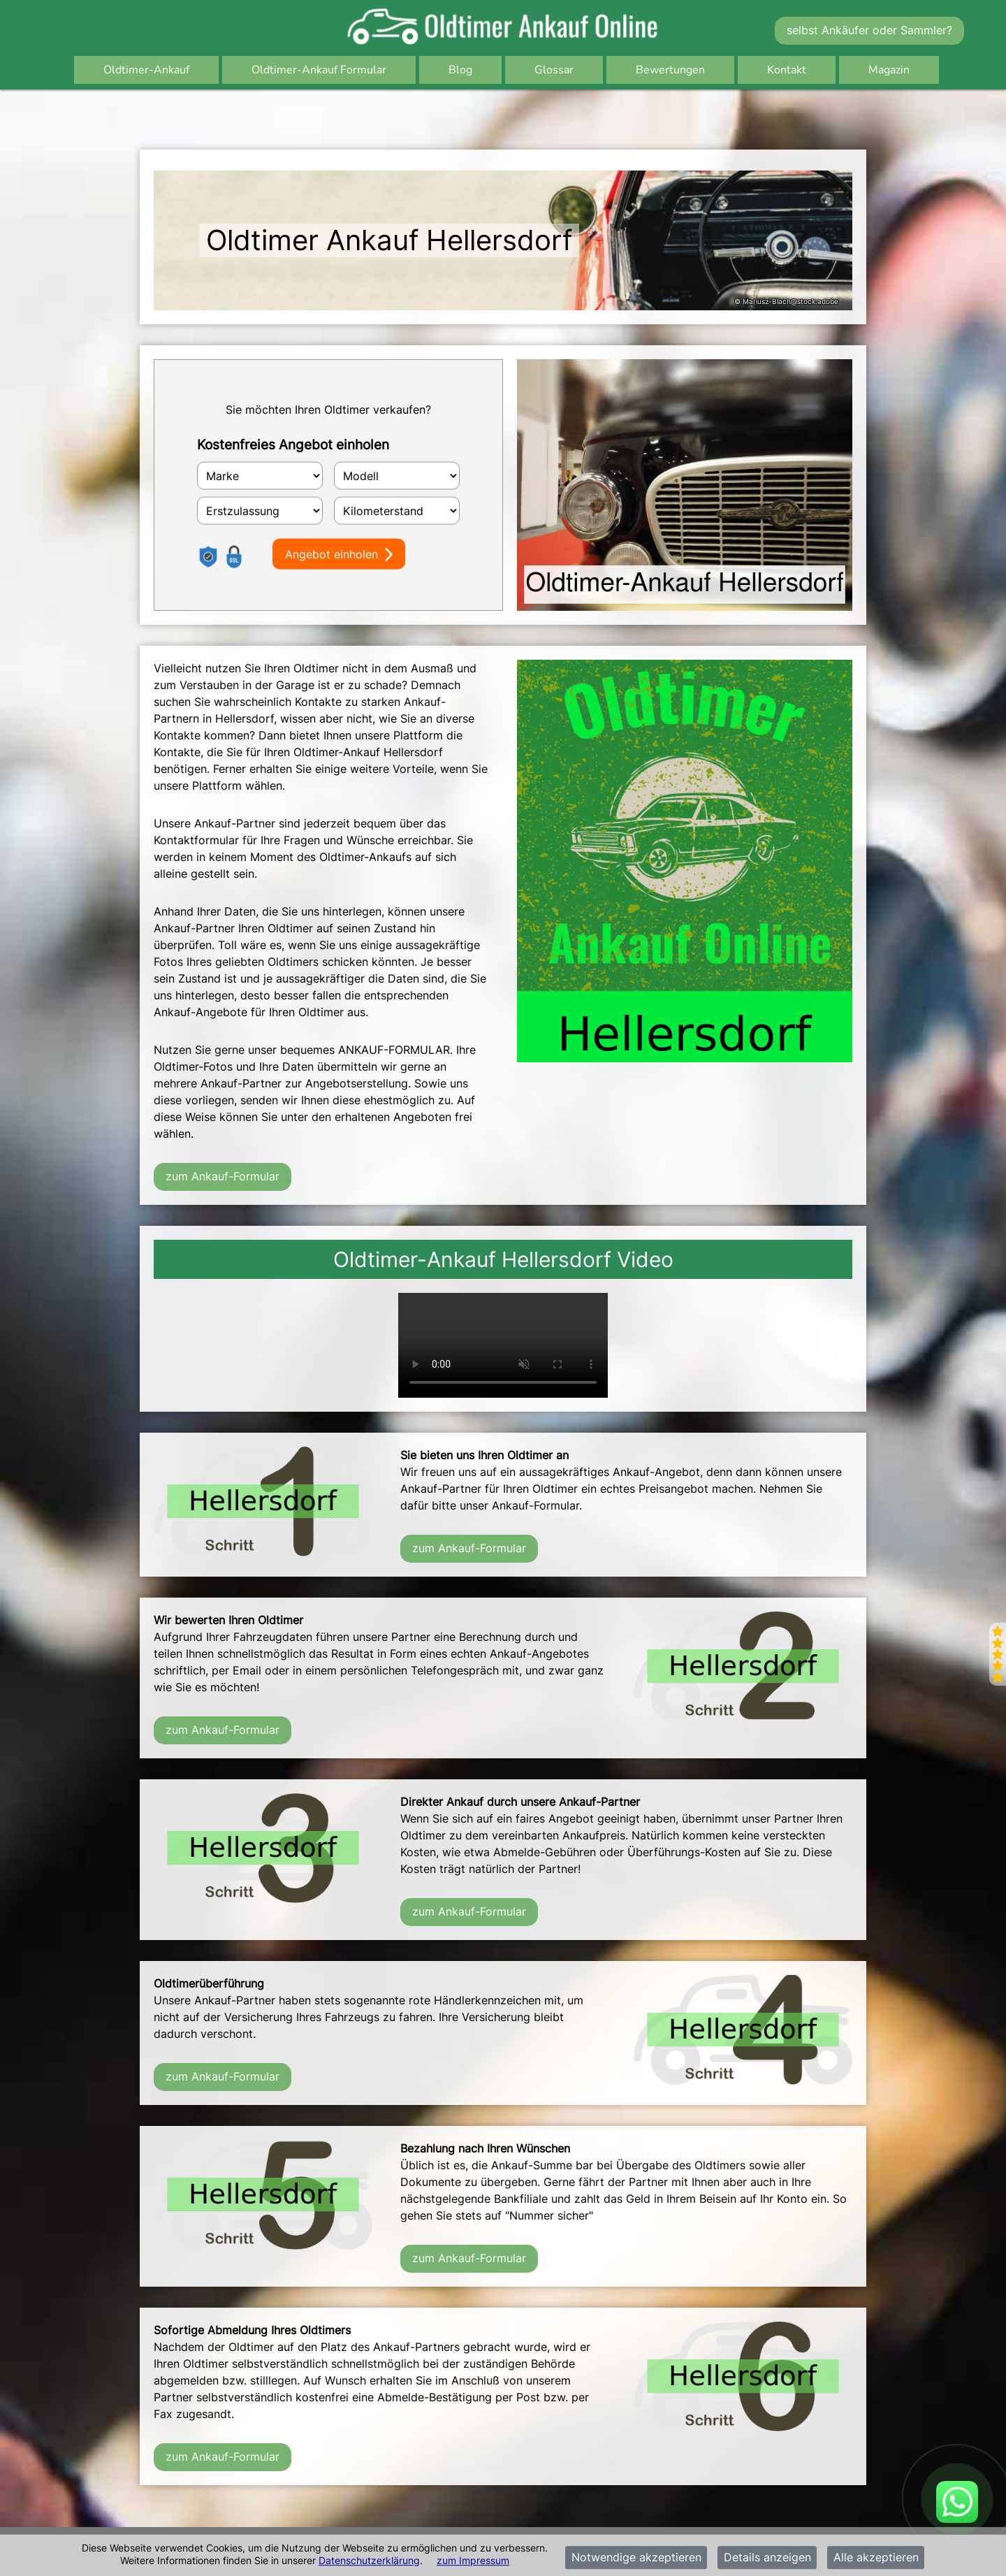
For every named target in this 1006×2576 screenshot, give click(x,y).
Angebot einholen (339, 554)
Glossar (554, 70)
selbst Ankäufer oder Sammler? (869, 30)
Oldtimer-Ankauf (146, 70)
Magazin (889, 70)
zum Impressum (473, 2560)
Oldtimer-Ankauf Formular (319, 70)
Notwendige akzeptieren (636, 2558)
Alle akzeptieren (876, 2558)
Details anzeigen (767, 2558)
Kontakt (786, 70)
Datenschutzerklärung (369, 2560)
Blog (460, 70)
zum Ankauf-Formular (222, 1176)
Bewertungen (670, 70)
